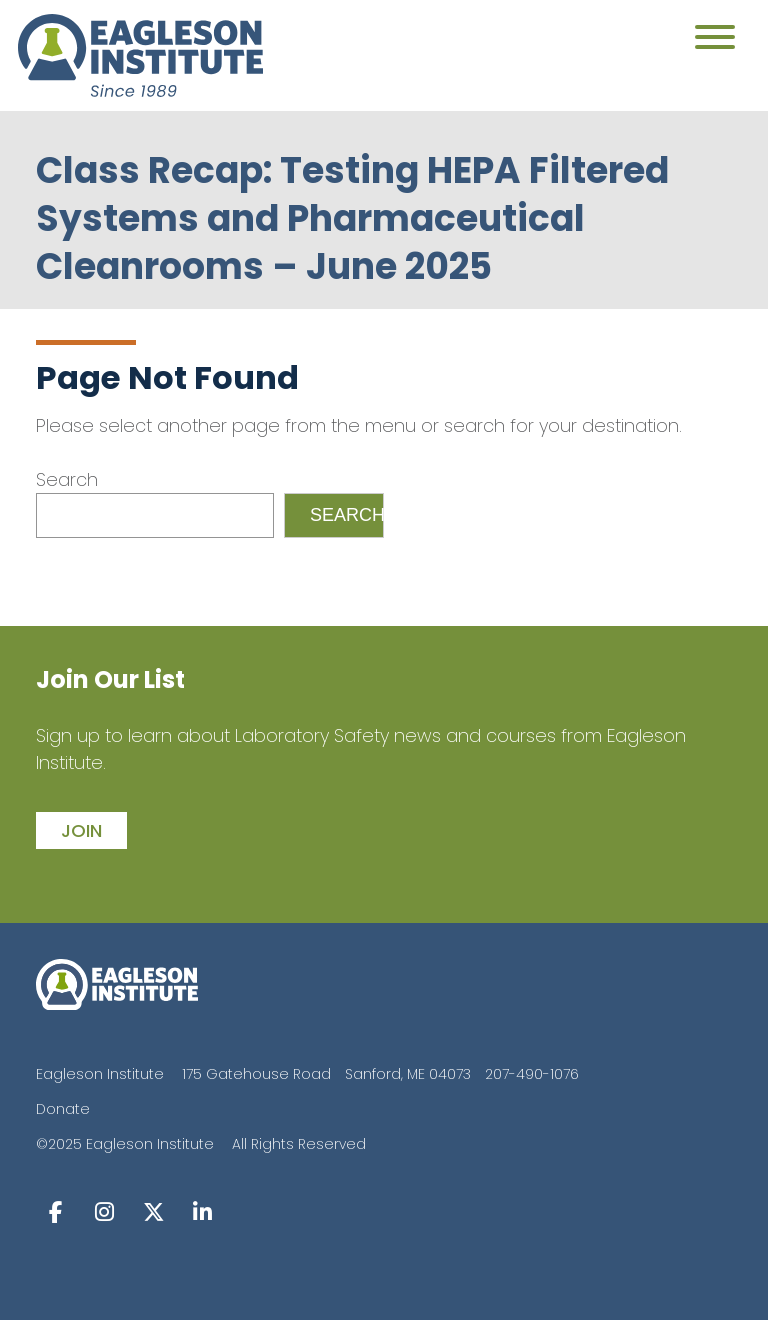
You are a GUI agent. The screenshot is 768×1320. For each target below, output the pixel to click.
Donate (63, 1109)
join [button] (81, 830)
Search (67, 479)
